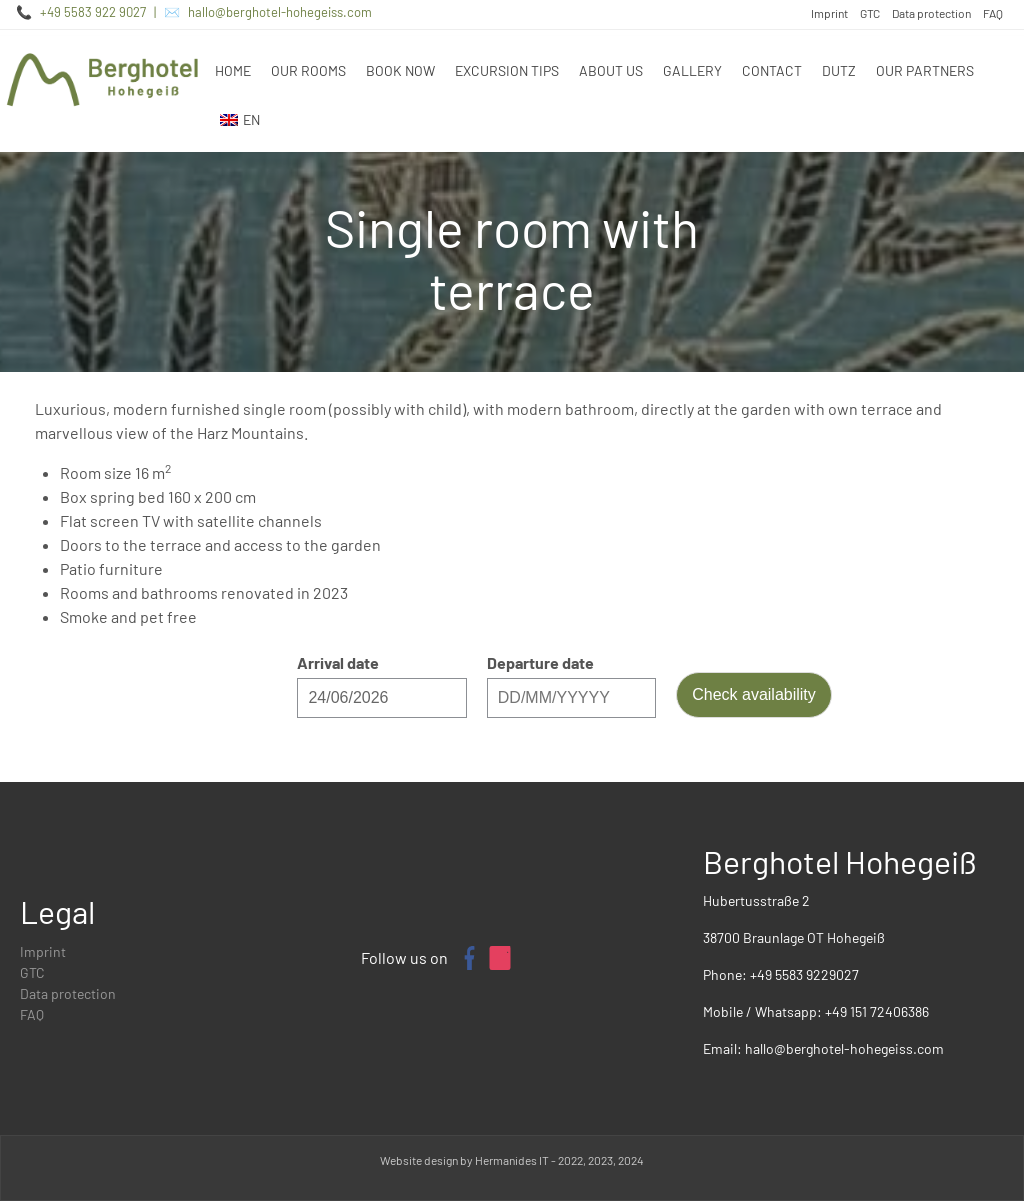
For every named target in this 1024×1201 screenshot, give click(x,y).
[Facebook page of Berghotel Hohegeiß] (468, 958)
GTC (870, 13)
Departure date (540, 662)
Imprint (829, 13)
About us (611, 70)
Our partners (925, 70)
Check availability (754, 694)
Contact (772, 70)
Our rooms (308, 70)
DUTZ (839, 70)
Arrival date (338, 662)
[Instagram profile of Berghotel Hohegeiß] (500, 958)
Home (233, 70)
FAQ (993, 13)
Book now (400, 70)
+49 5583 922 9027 (93, 12)
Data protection (931, 13)
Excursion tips (507, 70)
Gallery (692, 70)
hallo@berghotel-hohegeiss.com (280, 12)
